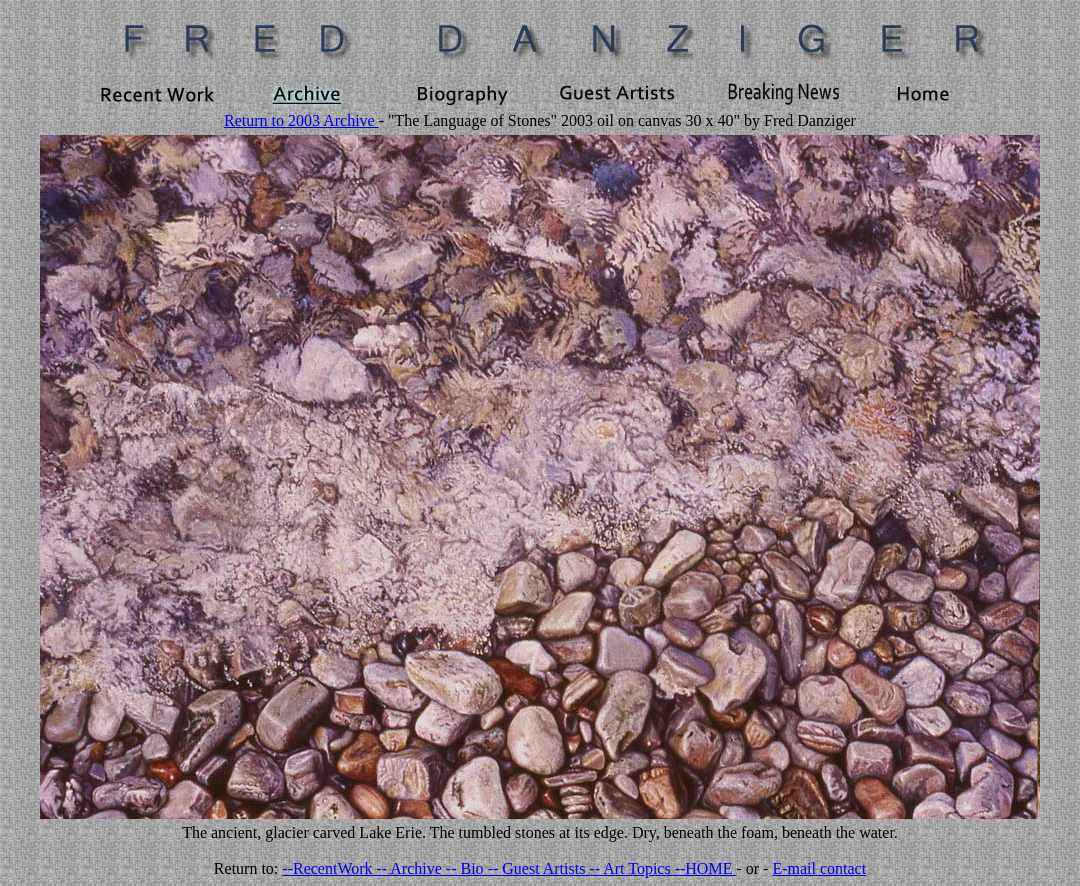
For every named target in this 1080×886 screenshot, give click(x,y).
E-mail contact (819, 868)
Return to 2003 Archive (301, 120)
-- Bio (467, 868)
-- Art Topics (631, 868)
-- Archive (411, 868)
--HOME (706, 868)
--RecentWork (329, 868)
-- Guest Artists (539, 868)
